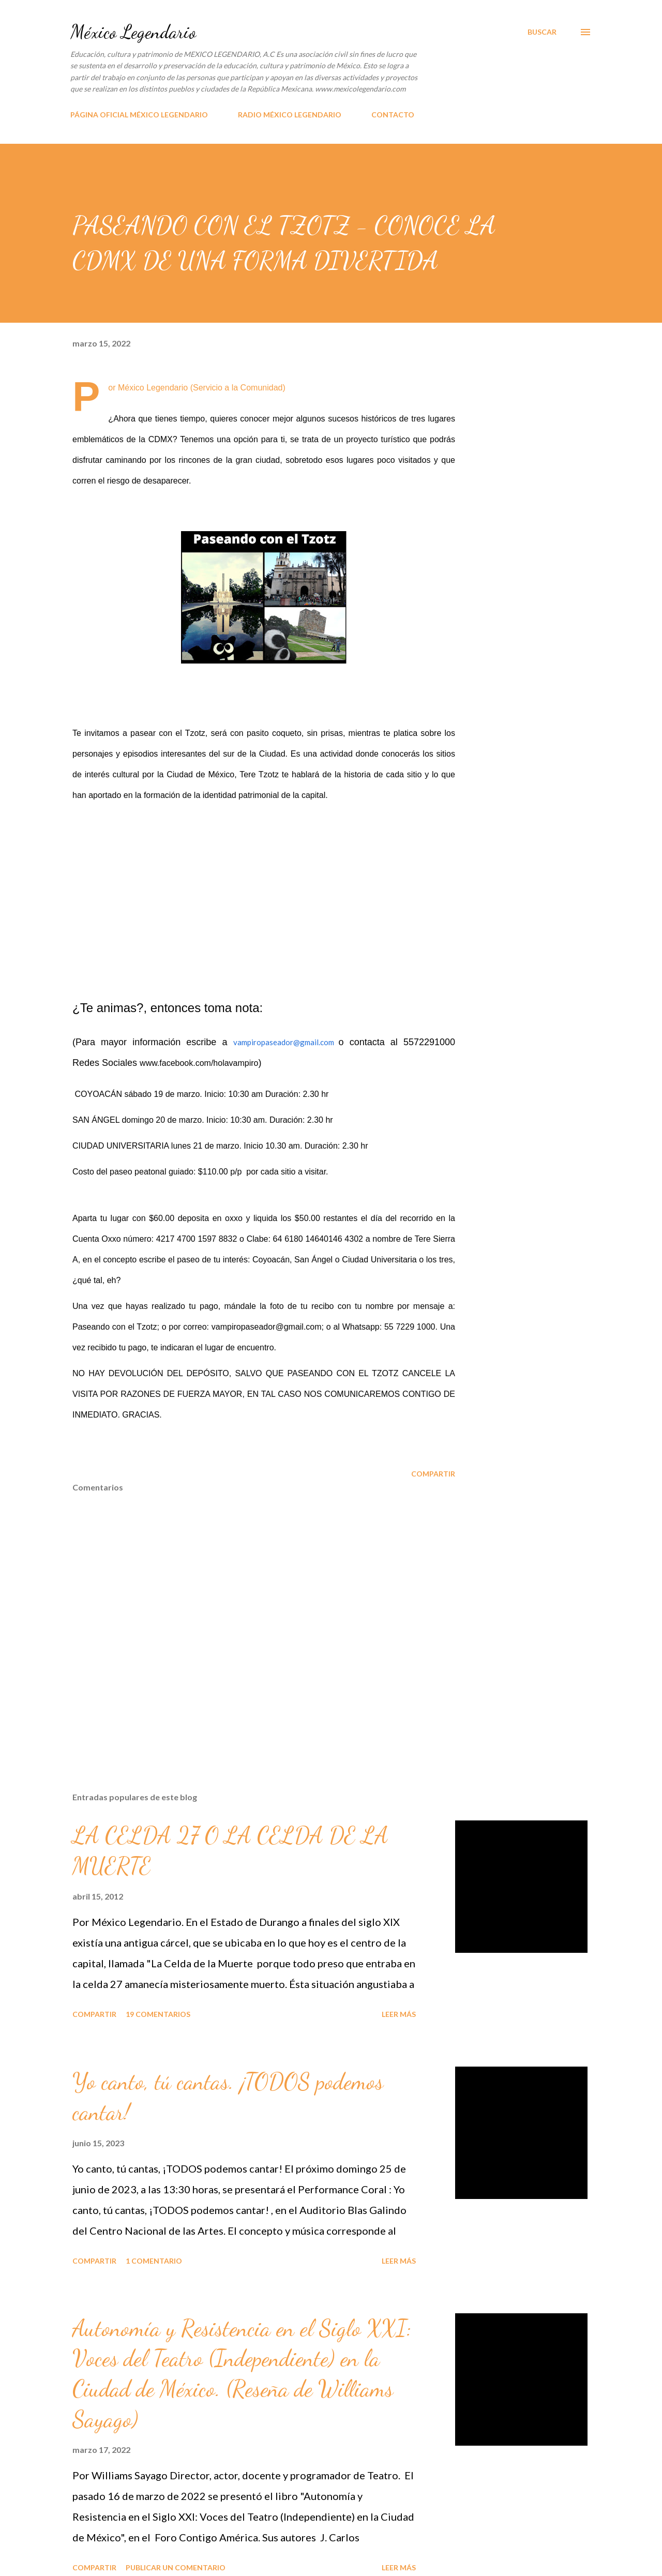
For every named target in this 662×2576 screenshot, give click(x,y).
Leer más (399, 2014)
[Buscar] (542, 32)
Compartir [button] (433, 1473)
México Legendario (133, 32)
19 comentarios (158, 2014)
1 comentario (154, 2260)
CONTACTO (392, 114)
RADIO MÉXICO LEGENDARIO (289, 114)
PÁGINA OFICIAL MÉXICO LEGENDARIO (139, 114)
